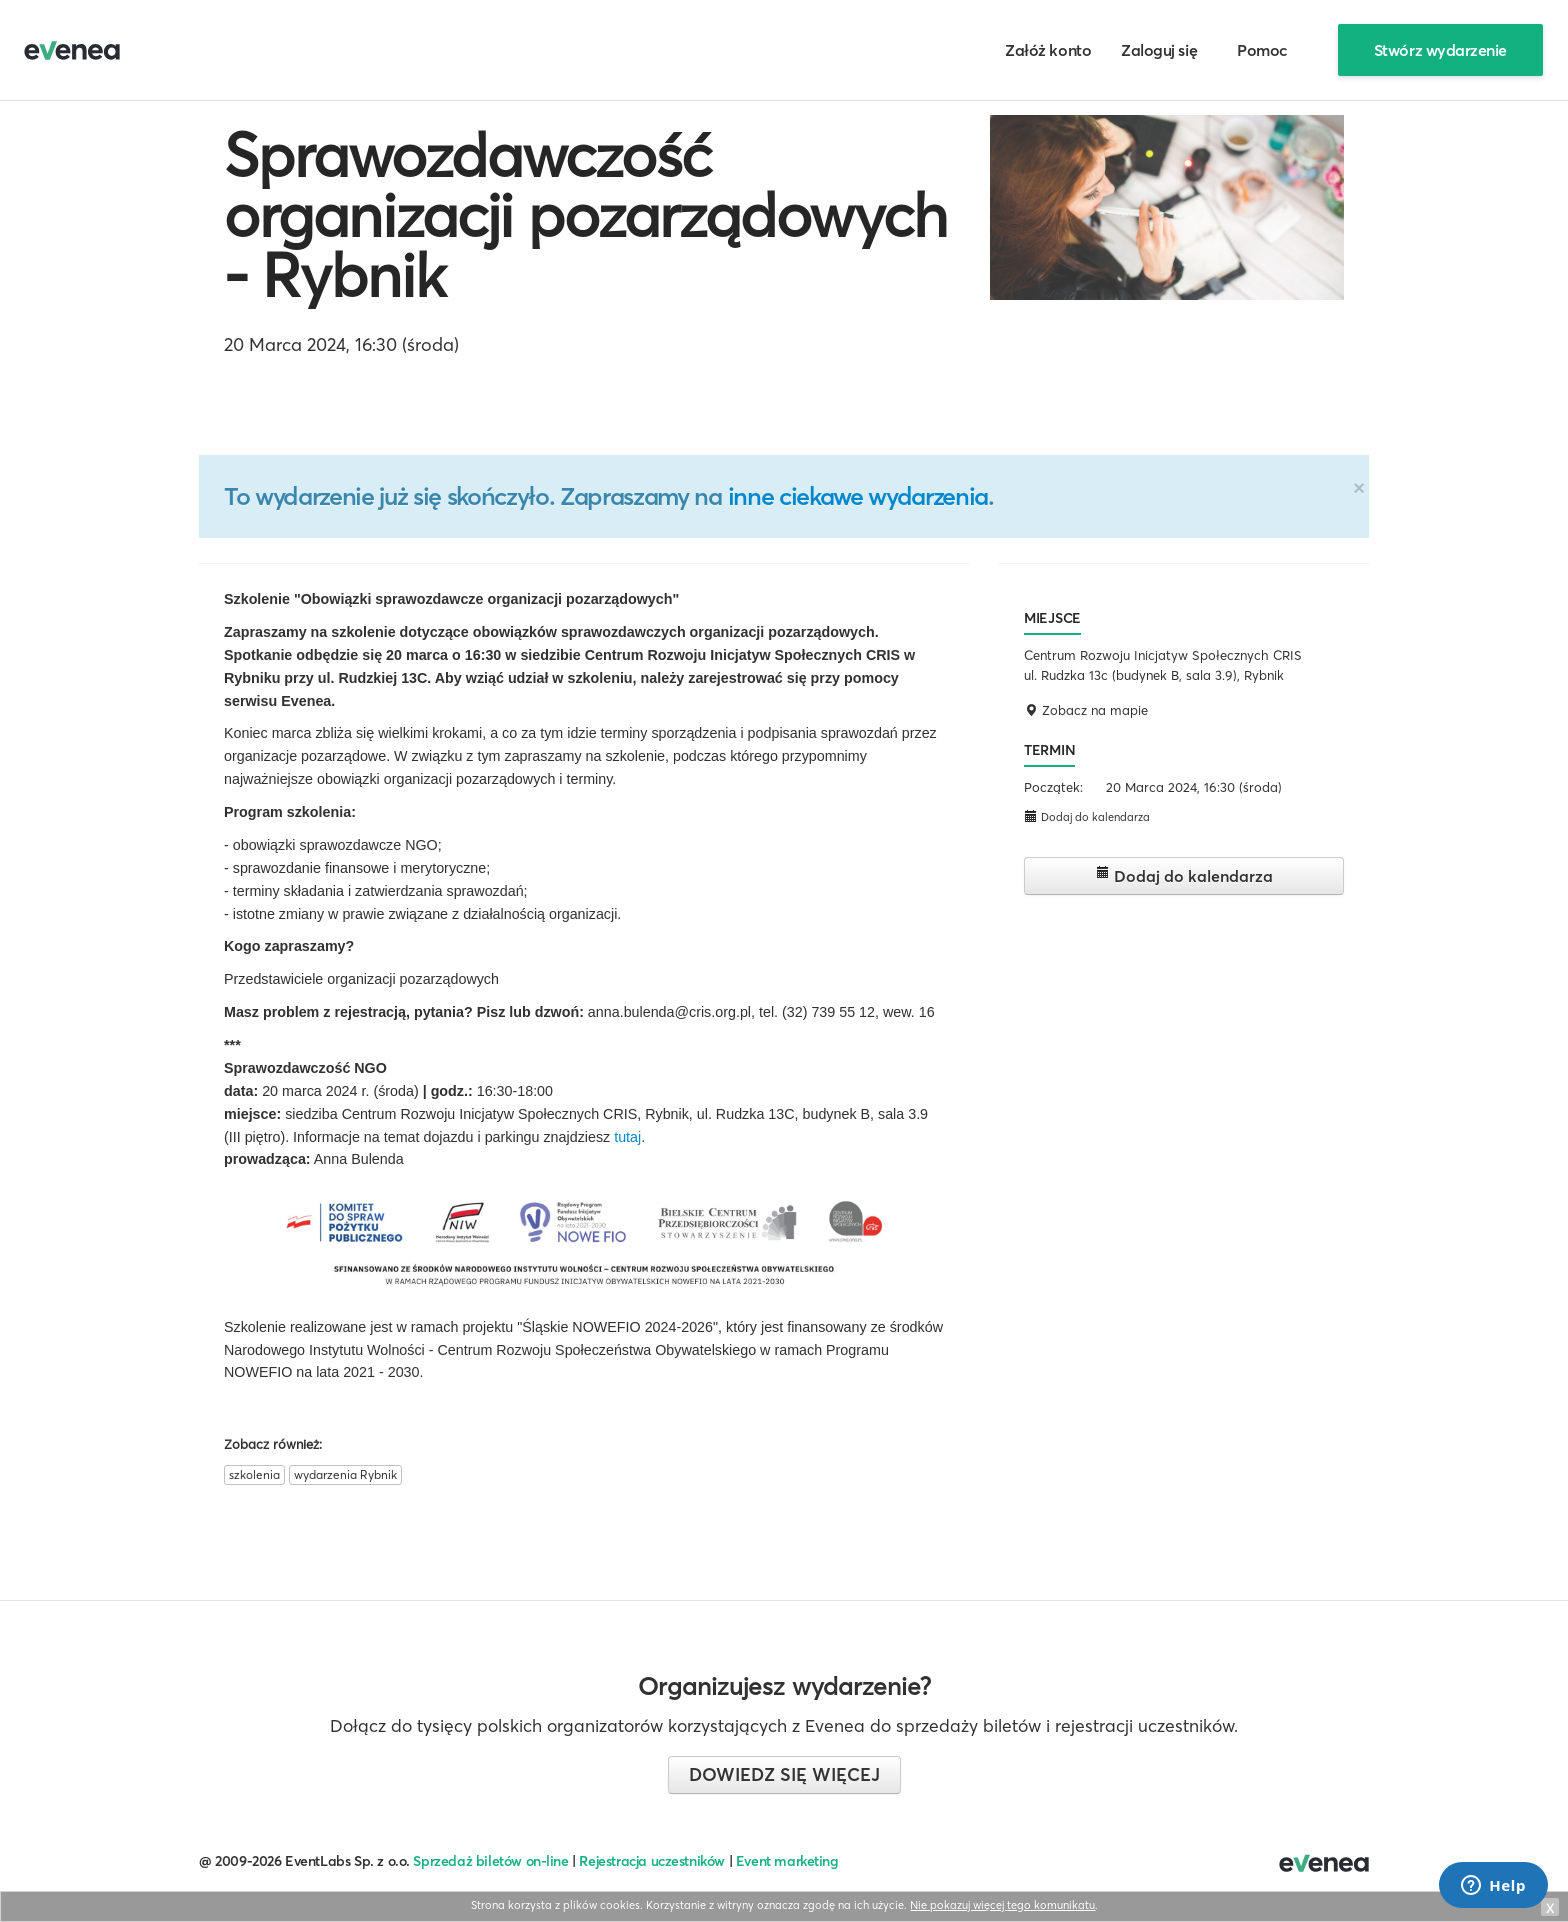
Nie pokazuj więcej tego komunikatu (1002, 1905)
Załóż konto (1048, 50)
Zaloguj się (1159, 50)
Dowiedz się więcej (784, 1774)
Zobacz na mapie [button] (1086, 710)
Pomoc (1262, 50)
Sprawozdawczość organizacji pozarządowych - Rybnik (585, 215)
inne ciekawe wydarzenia (858, 496)
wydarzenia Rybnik (345, 1474)
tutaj (627, 1137)
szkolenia (254, 1474)
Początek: (1053, 787)
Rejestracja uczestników (652, 1861)
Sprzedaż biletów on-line (490, 1861)
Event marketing (787, 1861)
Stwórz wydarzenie (1440, 50)
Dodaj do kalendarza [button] (1087, 816)
